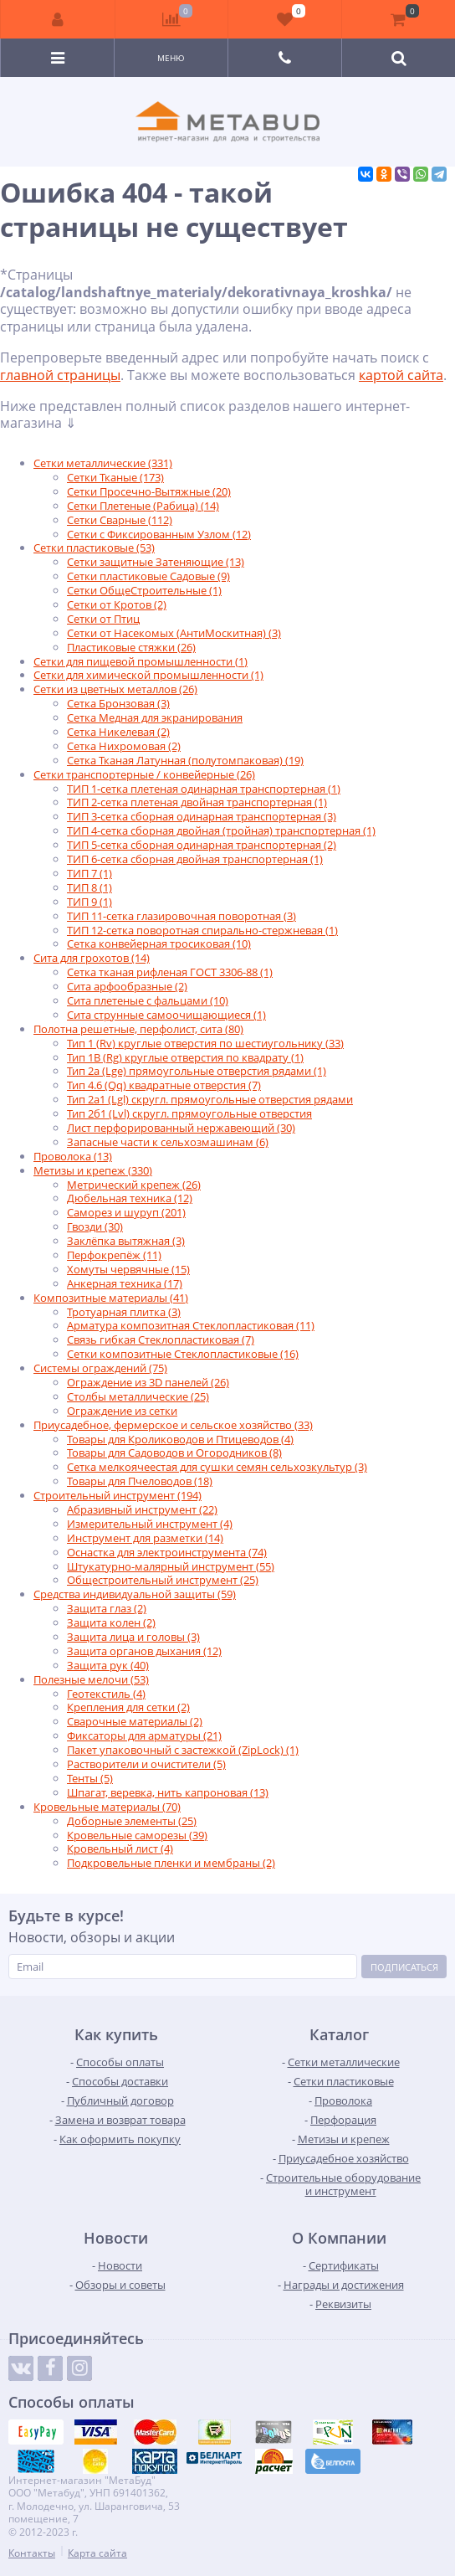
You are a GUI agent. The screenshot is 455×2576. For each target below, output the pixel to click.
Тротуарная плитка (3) (124, 1311)
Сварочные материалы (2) (134, 1721)
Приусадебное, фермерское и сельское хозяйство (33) (173, 1424)
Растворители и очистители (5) (146, 1763)
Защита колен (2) (111, 1622)
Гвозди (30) (95, 1226)
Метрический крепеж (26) (134, 1184)
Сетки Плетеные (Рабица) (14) (143, 505)
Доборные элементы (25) (132, 1820)
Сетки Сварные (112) (119, 519)
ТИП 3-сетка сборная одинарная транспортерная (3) (201, 816)
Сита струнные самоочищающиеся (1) (166, 1014)
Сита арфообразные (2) (127, 986)
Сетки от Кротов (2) (116, 604)
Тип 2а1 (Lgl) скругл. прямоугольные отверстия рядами (210, 1099)
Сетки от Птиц (103, 618)
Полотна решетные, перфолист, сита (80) (138, 1028)
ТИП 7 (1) (89, 873)
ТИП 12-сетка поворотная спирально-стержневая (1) (202, 930)
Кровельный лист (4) (120, 1848)
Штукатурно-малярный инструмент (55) (170, 1566)
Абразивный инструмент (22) (142, 1509)
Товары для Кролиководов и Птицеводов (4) (180, 1439)
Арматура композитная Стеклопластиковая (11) (190, 1325)
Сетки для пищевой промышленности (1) (140, 661)
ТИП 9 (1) (89, 901)
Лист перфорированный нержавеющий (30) (181, 1127)
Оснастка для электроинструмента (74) (167, 1552)
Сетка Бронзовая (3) (118, 703)
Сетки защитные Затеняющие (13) (155, 561)
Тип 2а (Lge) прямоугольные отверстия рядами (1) (196, 1070)
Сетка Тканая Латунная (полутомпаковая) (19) (185, 760)
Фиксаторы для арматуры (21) (144, 1735)
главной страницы (60, 375)
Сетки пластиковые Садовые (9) (148, 576)
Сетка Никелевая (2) (118, 731)
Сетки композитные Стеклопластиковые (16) (183, 1353)
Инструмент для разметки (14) (145, 1537)
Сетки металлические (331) (102, 462)
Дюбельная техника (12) (129, 1198)
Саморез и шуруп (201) (126, 1212)
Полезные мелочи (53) (91, 1679)
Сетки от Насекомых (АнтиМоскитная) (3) (174, 632)
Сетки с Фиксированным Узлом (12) (159, 534)
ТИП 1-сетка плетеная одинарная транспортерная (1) (203, 788)
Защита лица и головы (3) (133, 1636)
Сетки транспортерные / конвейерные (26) (144, 774)
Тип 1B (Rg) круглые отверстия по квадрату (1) (185, 1057)
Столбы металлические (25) (138, 1396)
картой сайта (401, 375)
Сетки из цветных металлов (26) (115, 689)
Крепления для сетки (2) (128, 1707)
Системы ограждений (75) (100, 1367)
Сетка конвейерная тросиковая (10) (159, 943)
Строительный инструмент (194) (117, 1495)
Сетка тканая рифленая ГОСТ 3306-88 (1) (170, 971)
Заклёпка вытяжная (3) (126, 1240)
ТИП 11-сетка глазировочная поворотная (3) (181, 915)
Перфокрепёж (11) (114, 1254)
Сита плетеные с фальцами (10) (147, 1000)
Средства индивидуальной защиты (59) (134, 1594)
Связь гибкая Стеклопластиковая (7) (160, 1339)
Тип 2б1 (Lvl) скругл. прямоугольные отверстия (189, 1113)
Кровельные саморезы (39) (137, 1835)
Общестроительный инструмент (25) (162, 1579)
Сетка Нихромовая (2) (124, 745)
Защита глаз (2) (106, 1608)
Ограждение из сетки (122, 1410)
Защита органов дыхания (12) (144, 1650)
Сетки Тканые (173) (115, 477)
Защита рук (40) (108, 1665)
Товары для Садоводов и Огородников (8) (174, 1452)
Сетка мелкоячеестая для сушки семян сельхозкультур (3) (217, 1466)
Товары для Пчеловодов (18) (139, 1481)
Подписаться (404, 1967)
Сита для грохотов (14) (91, 957)
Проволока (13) (72, 1156)
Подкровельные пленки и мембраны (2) (171, 1862)
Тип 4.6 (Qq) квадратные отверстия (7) (164, 1085)
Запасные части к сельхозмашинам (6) (167, 1141)
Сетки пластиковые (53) (94, 547)
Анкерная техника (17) (124, 1283)
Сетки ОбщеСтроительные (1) (144, 590)
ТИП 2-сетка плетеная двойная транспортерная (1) (197, 802)
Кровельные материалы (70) (107, 1806)
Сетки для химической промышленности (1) (148, 674)
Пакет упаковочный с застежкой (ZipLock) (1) (183, 1749)
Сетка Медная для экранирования (155, 717)
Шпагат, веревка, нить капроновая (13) (167, 1792)
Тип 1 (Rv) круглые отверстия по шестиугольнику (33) (205, 1043)
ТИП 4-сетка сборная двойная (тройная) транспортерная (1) (221, 830)
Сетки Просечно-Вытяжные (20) (149, 491)
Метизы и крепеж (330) (92, 1170)
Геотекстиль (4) (106, 1693)
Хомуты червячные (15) (128, 1269)
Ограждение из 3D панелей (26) (148, 1382)
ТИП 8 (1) (89, 887)
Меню (171, 58)
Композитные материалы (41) (110, 1297)
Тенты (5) (90, 1778)
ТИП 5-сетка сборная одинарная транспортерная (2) (201, 844)
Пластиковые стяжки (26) (131, 647)
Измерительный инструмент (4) (150, 1523)
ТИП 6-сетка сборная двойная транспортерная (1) (195, 858)
